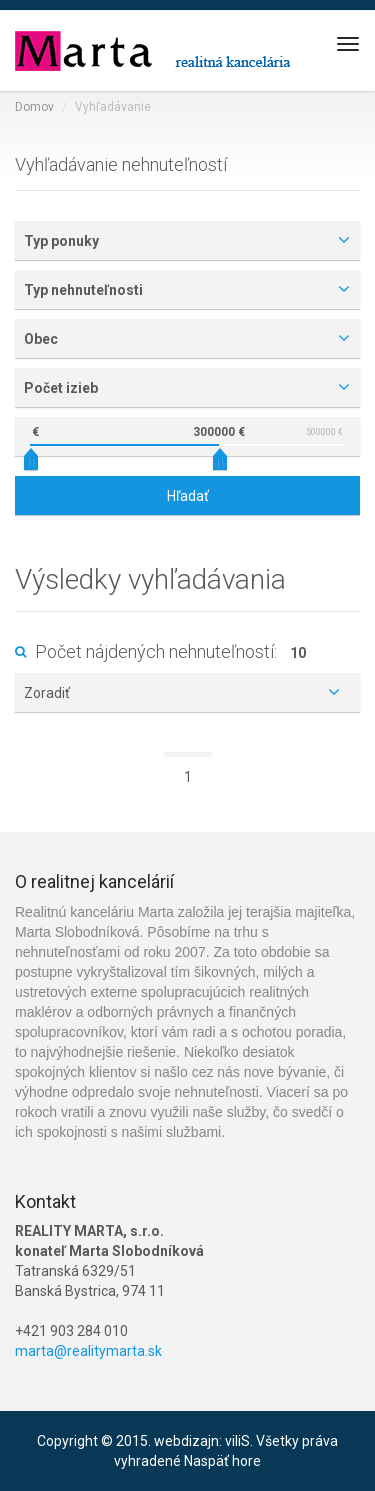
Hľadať (188, 496)
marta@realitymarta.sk (88, 1351)
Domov (34, 107)
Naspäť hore (222, 1461)
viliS (237, 1441)
